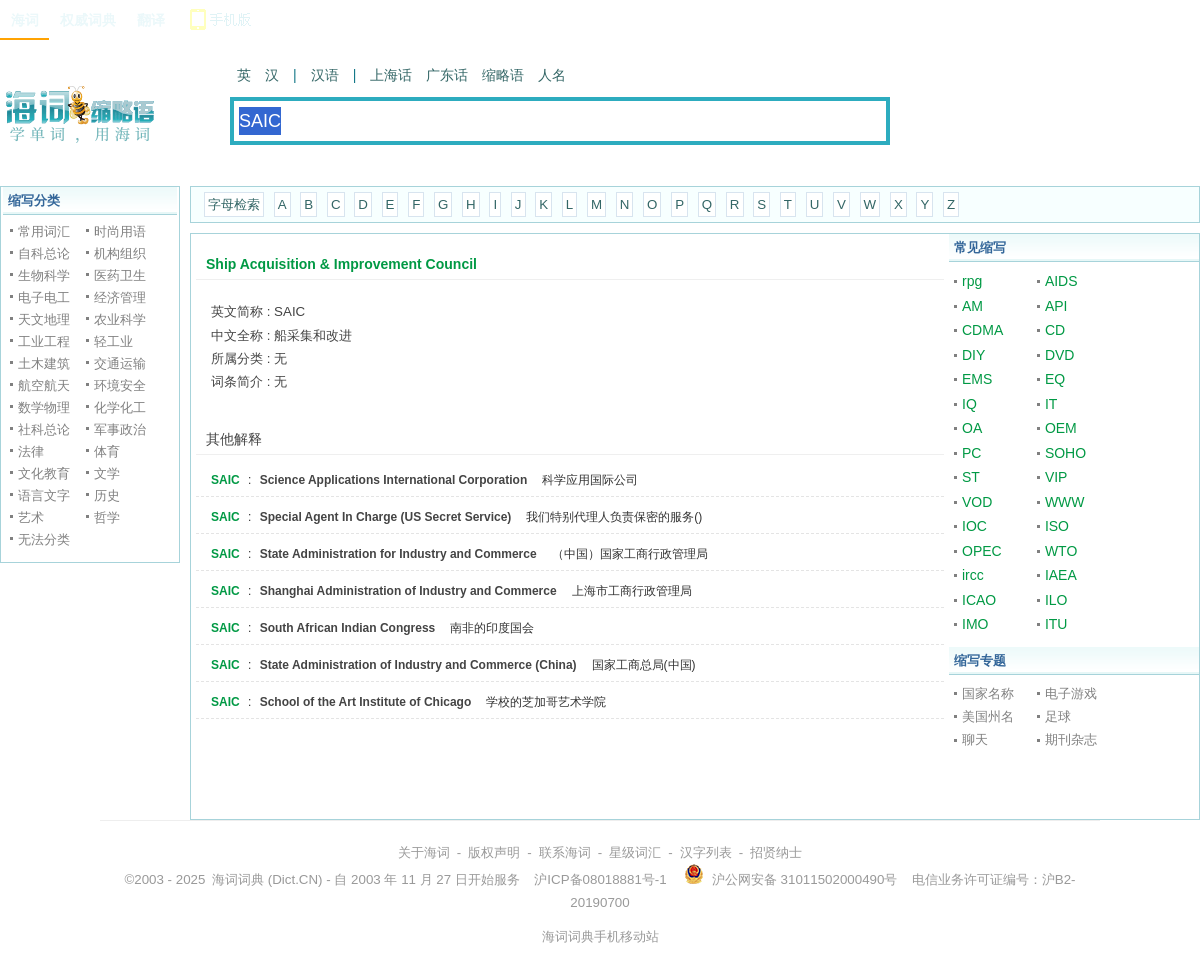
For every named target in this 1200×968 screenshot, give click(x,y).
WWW (1065, 502)
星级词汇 (635, 852)
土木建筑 (44, 363)
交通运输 (120, 363)
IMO (975, 624)
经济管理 (120, 297)
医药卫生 (120, 275)
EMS (977, 379)
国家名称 (988, 693)
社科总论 (44, 429)
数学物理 (44, 407)
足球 (1058, 716)
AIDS (1061, 281)
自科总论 (44, 253)
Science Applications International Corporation (394, 480)
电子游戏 (1071, 693)
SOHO (1065, 453)
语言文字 (44, 495)
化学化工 (120, 407)
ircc (973, 575)
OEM (1061, 428)
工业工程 (44, 341)
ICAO (979, 600)
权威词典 (88, 20)
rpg (972, 281)
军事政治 (120, 429)
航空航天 (44, 385)
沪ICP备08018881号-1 (600, 879)
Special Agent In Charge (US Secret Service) (386, 517)
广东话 (447, 75)
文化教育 (44, 473)
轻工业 (113, 341)
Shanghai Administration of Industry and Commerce (408, 591)
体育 (107, 451)
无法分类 (44, 539)
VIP (1056, 477)
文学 (107, 473)
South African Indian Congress (348, 628)
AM (972, 306)
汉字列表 (706, 852)
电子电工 (44, 297)
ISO (1057, 526)
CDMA (982, 330)
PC (971, 453)
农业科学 (120, 319)
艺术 (31, 517)
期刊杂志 (1071, 739)
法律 (31, 451)
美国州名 (988, 716)
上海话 (391, 75)
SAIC (225, 480)
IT (1051, 404)
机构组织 (120, 253)
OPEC (982, 551)
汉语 (325, 75)
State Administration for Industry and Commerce (398, 554)
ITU (1056, 624)
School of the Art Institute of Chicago (366, 702)
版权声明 (494, 852)
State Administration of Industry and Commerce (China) (418, 665)
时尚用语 (120, 231)
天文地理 (44, 319)
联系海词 (565, 852)
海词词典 (238, 879)
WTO (1061, 551)
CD (1055, 330)
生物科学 (44, 275)
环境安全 (120, 385)
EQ (1055, 379)
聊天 (975, 739)
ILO (1056, 600)
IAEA (1061, 575)
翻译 (151, 20)
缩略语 (503, 75)
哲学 (107, 517)
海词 (25, 20)
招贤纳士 (776, 852)
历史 (107, 495)
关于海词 (424, 852)
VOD (977, 502)
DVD (1060, 355)
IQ (969, 404)
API (1056, 306)
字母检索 (234, 204)
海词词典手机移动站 (600, 936)
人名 (552, 75)
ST (971, 477)
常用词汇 (44, 231)
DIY (973, 355)
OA (972, 428)
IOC (974, 526)
